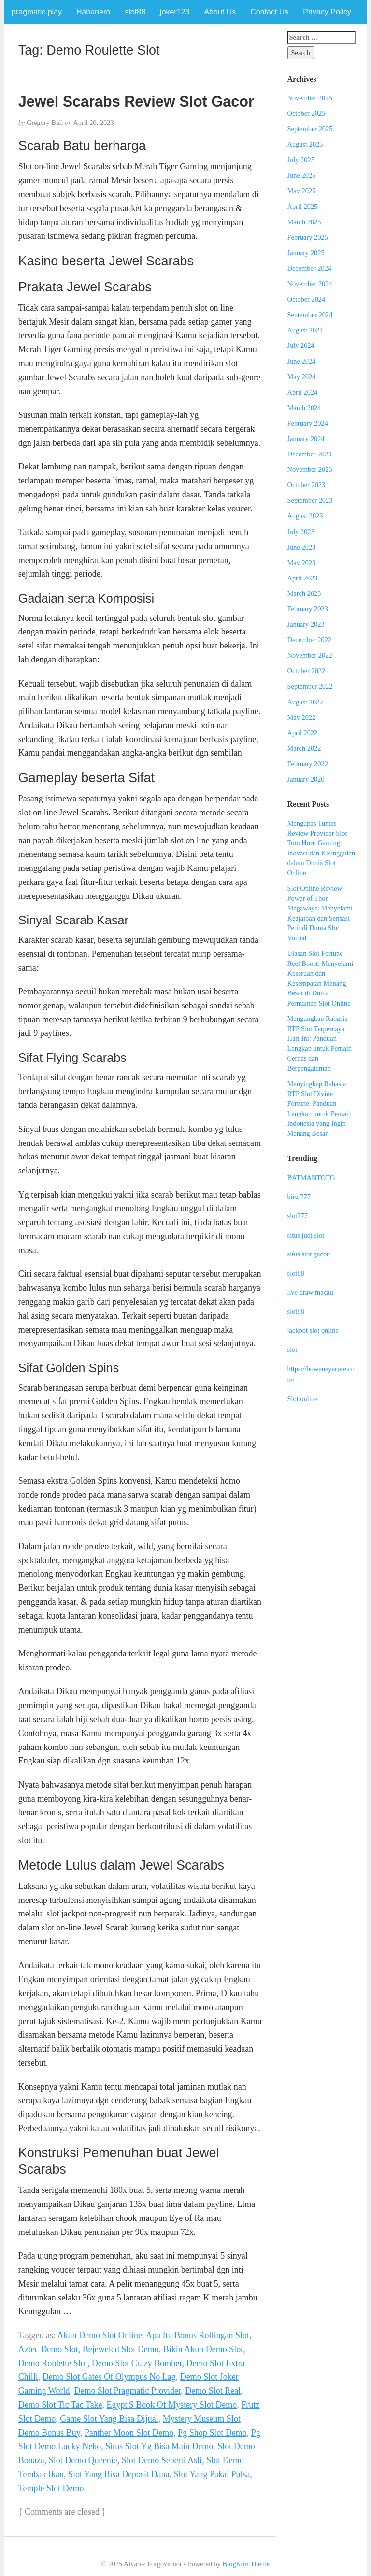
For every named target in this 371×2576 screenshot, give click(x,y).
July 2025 (300, 160)
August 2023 (305, 516)
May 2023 (301, 562)
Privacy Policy (327, 12)
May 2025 (301, 190)
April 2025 (302, 206)
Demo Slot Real (213, 2391)
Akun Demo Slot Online (100, 2335)
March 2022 (304, 748)
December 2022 (309, 640)
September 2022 (310, 686)
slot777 (297, 1216)
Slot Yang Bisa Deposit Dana (119, 2474)
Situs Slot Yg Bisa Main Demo (159, 2446)
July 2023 (300, 532)
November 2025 (309, 98)
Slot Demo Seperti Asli (162, 2460)
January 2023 (306, 624)
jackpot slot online (313, 1330)
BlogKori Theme (246, 2564)
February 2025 (307, 237)
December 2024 (309, 268)
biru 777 (299, 1196)
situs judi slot (306, 1235)
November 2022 (309, 655)
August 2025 (305, 144)
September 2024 (310, 314)
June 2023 (301, 547)
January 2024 (306, 438)
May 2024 (301, 377)
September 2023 (310, 500)
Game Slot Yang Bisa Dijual (109, 2419)
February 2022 (307, 764)
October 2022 (306, 671)
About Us (220, 12)
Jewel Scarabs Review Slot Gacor (136, 101)
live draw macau (310, 1292)
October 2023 (306, 485)
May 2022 (301, 717)
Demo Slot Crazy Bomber (137, 2363)
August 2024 (305, 330)
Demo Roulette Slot (52, 2363)
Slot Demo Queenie (83, 2460)
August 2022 (305, 702)
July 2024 (300, 345)
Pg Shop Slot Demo (212, 2433)
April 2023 (302, 578)
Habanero (93, 12)
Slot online (302, 1399)
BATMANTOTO (311, 1178)
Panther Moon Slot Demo (129, 2433)
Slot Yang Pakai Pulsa (212, 2474)
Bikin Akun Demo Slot (203, 2349)
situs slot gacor (308, 1254)
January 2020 (306, 779)
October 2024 (306, 299)
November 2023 (309, 469)
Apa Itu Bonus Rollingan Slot (197, 2335)
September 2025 (310, 129)
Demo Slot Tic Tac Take (60, 2405)
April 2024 (302, 392)
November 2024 (309, 284)
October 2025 (306, 113)
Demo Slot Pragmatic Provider (127, 2391)
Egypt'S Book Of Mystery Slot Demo (172, 2405)
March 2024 (304, 408)
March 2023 (304, 593)
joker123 (174, 12)
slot (292, 1349)
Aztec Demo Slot (48, 2349)
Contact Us (269, 12)
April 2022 (302, 733)
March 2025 (304, 222)
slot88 (135, 12)
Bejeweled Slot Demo (121, 2349)
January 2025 (306, 253)
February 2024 (307, 423)
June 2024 (301, 361)
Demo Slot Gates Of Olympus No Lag (109, 2377)
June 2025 (301, 175)
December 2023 (309, 454)
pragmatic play (37, 12)
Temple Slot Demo (51, 2488)
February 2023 (307, 609)
